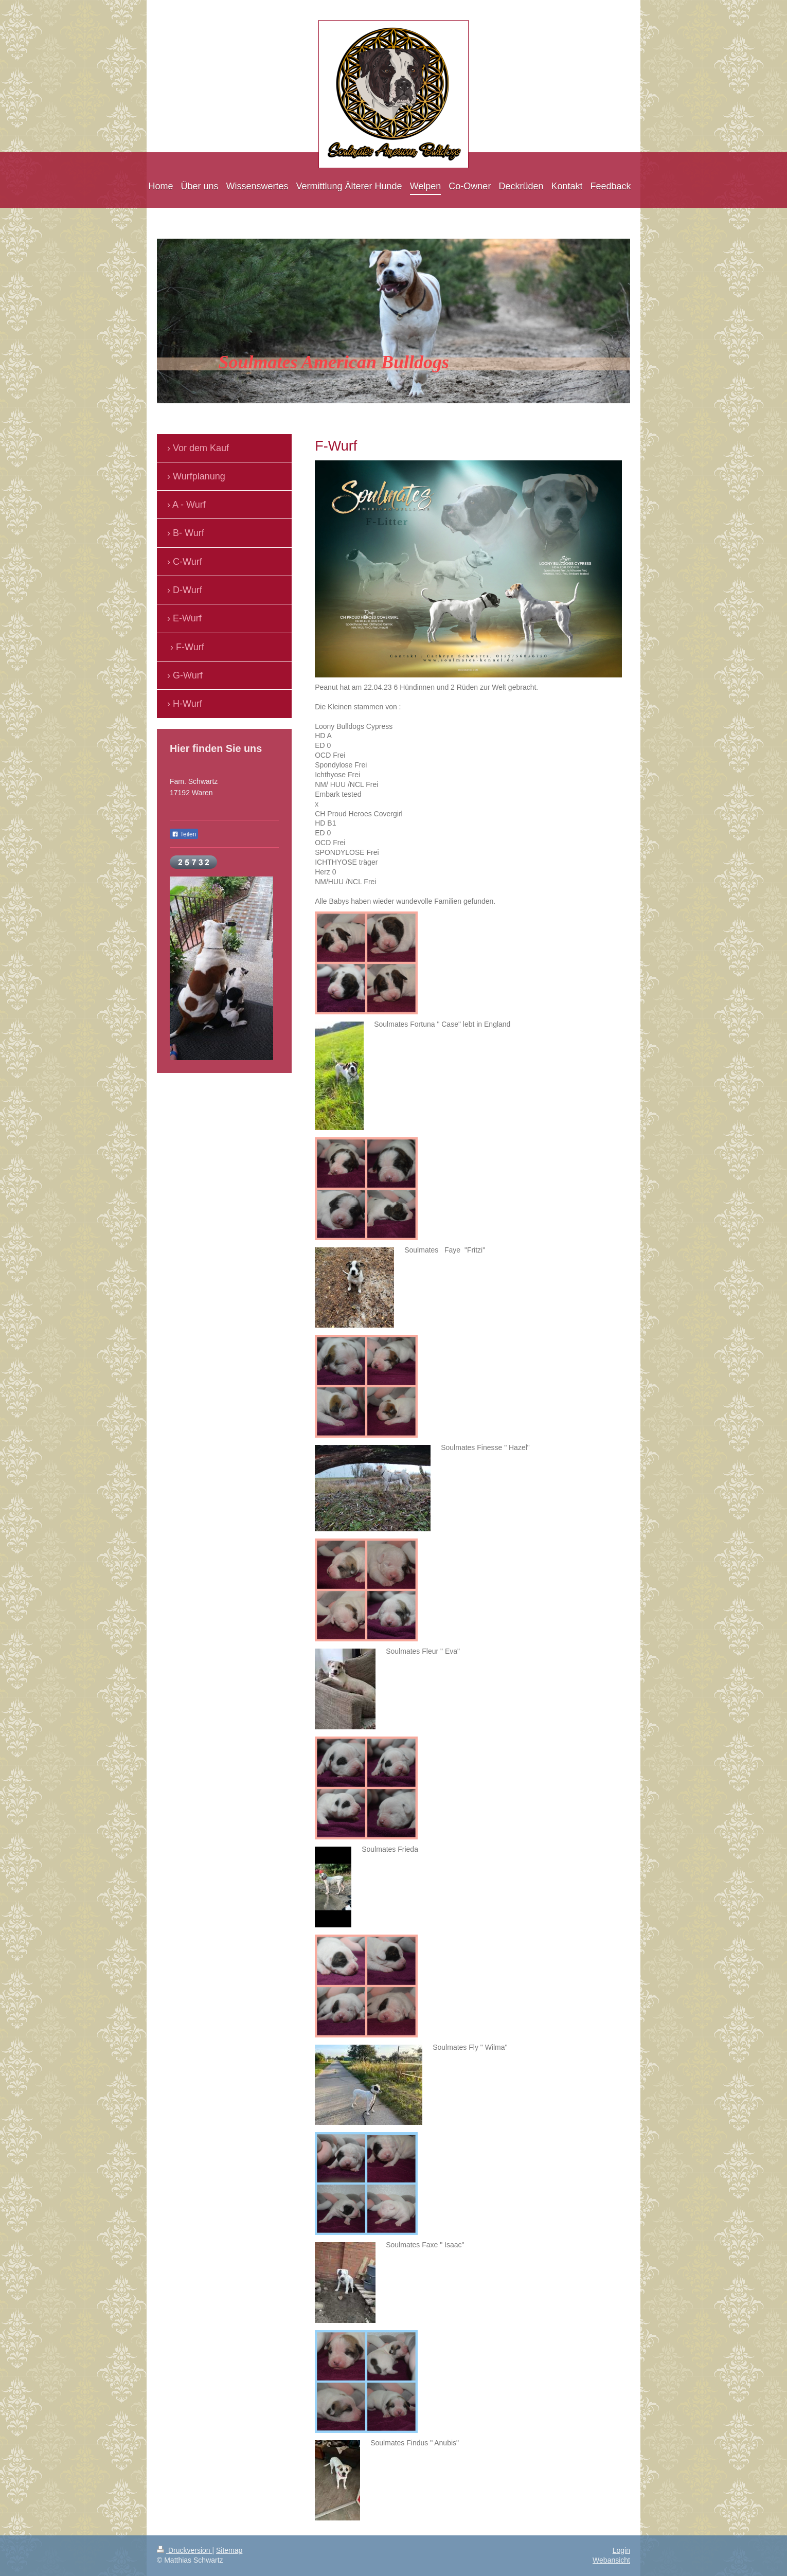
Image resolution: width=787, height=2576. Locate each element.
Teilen (184, 834)
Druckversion (184, 2550)
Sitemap (229, 2550)
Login (621, 2550)
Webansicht (611, 2560)
